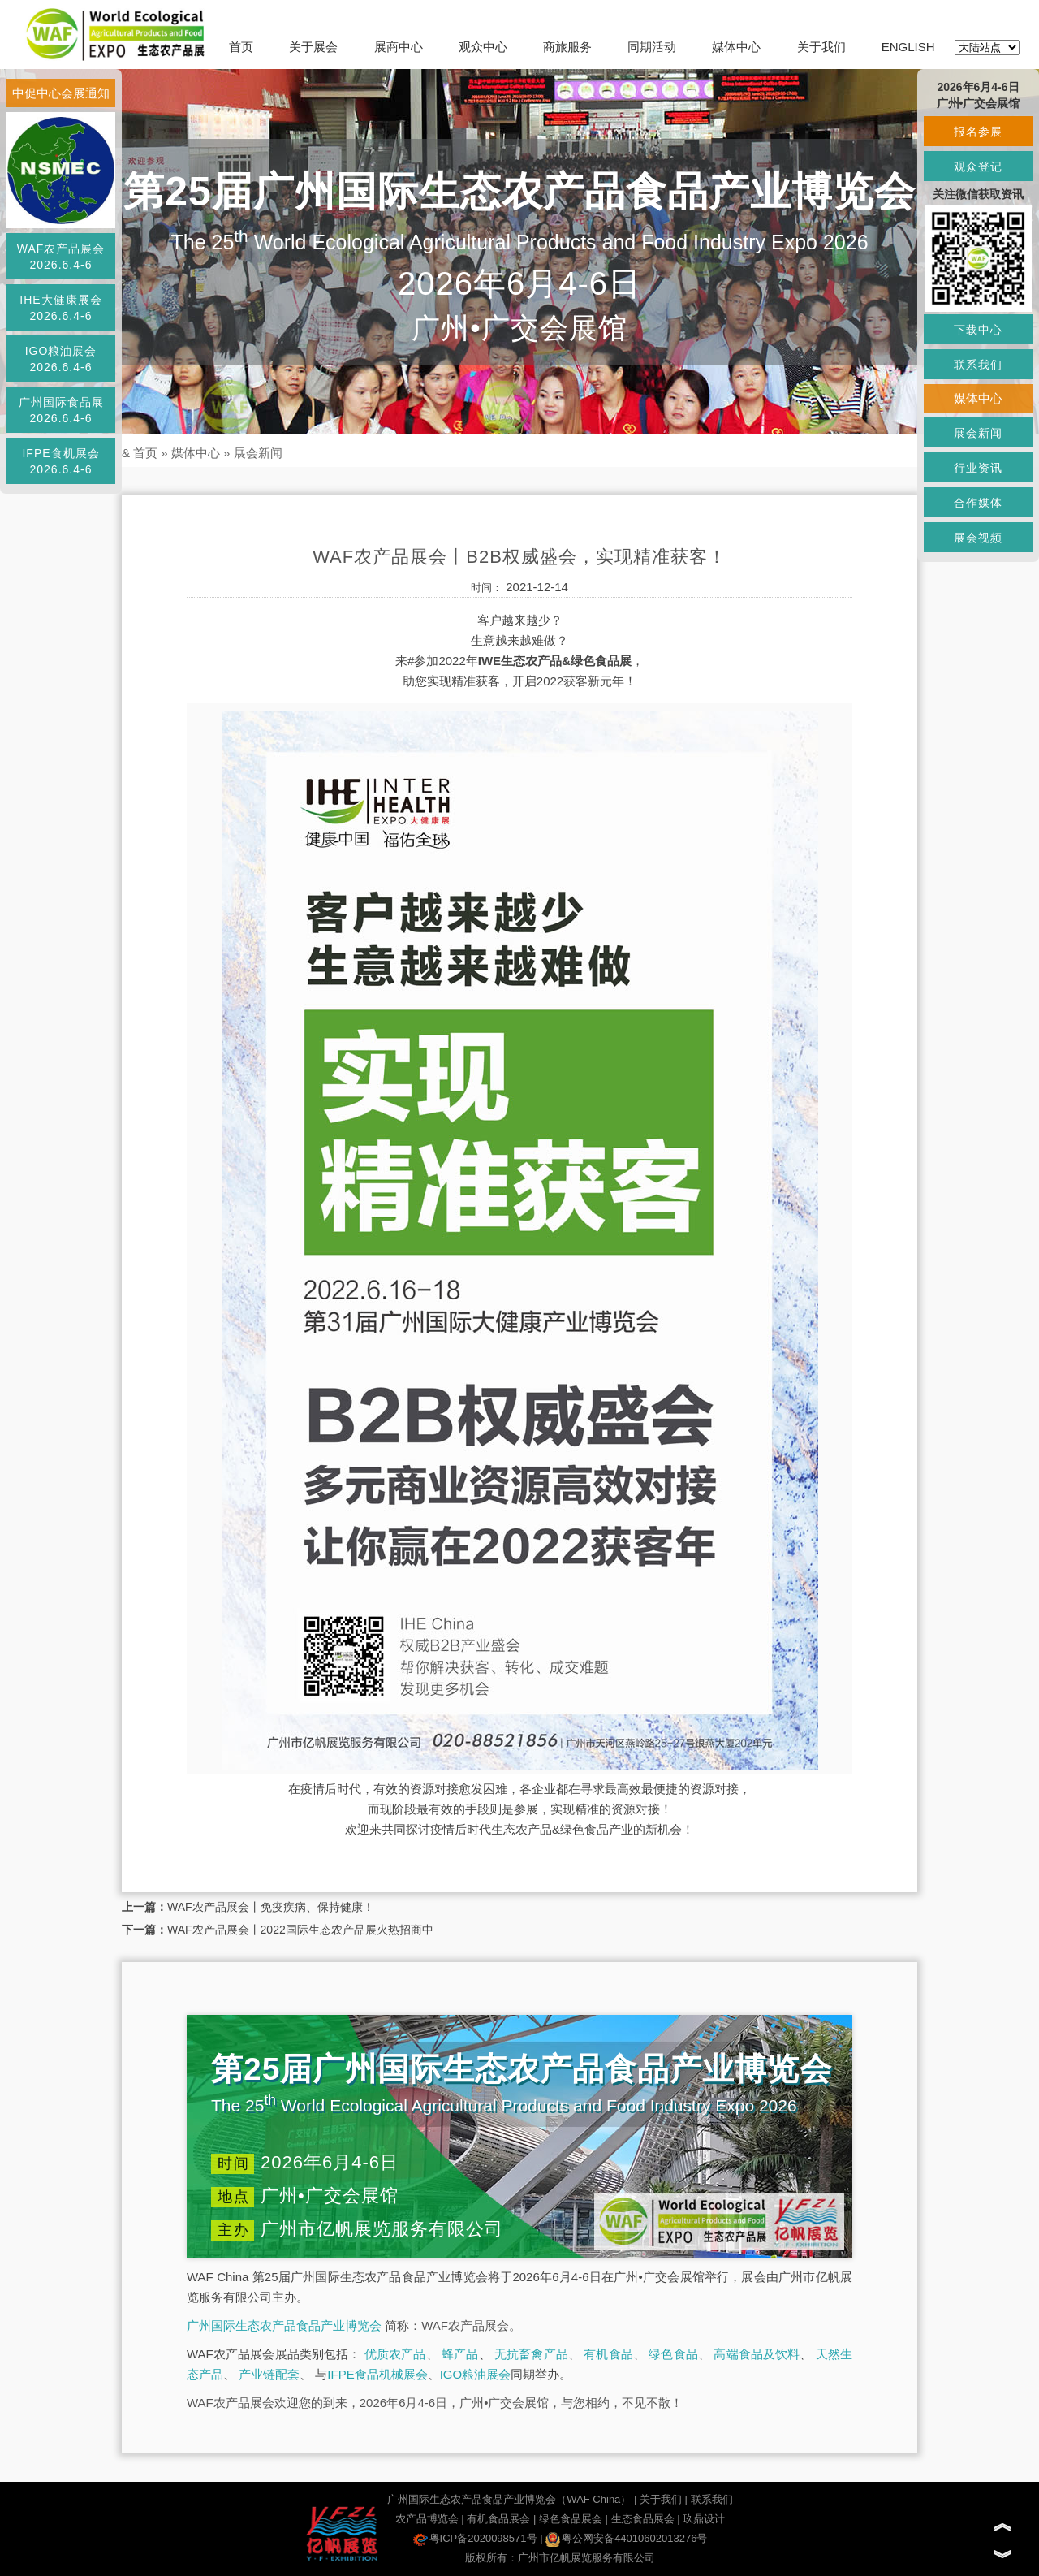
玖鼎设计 (704, 2519)
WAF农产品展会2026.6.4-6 (61, 256)
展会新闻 (258, 453)
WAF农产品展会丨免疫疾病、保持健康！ (270, 1906)
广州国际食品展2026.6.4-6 (61, 410)
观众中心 (483, 47)
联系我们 (712, 2499)
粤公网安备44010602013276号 (626, 2538)
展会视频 (978, 537)
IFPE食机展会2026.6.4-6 (60, 461)
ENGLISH (908, 47)
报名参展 (978, 131)
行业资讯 (978, 467)
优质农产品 (395, 2354)
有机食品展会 (498, 2519)
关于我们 (821, 47)
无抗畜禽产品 (531, 2354)
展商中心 (398, 47)
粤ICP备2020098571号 (475, 2538)
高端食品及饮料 (757, 2354)
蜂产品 (460, 2354)
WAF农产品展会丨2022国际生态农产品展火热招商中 (300, 1929)
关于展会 (313, 47)
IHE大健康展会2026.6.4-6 (60, 307)
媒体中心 (736, 47)
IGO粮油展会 (475, 2374)
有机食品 (608, 2354)
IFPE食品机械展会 (377, 2374)
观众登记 (978, 166)
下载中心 (978, 329)
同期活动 (651, 47)
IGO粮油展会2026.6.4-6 (61, 359)
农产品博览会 (427, 2519)
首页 (241, 47)
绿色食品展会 (570, 2519)
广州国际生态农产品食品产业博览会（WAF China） (509, 2499)
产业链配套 (269, 2374)
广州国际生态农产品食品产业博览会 (284, 2325)
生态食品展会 (643, 2519)
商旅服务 (567, 47)
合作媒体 (978, 502)
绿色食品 (673, 2354)
